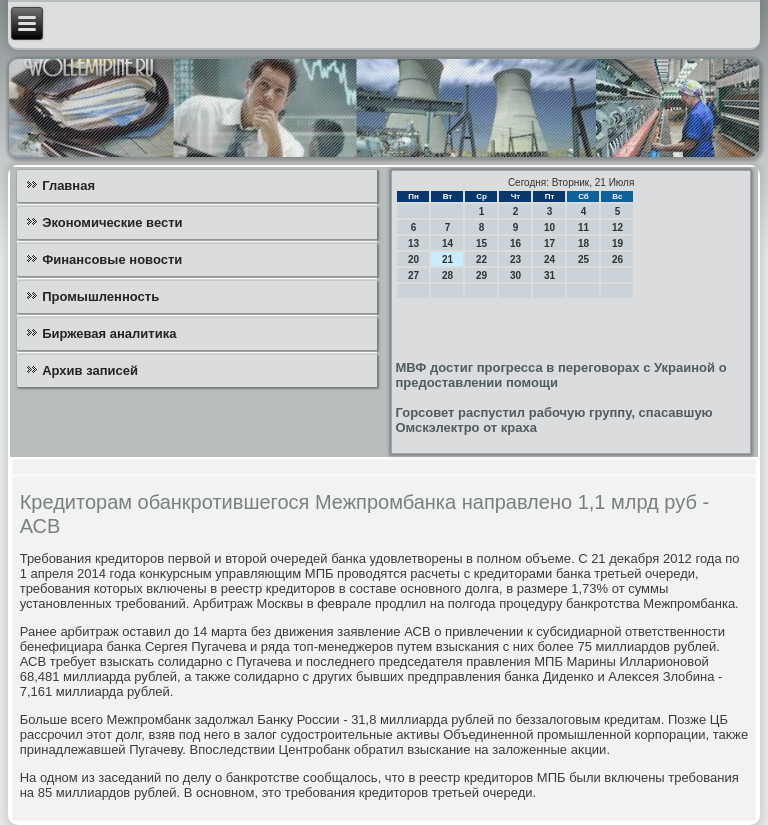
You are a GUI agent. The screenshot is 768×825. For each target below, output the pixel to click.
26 (617, 259)
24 (549, 259)
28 (447, 275)
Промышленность (100, 296)
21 (447, 259)
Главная (68, 185)
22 (481, 259)
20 (413, 259)
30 (515, 275)
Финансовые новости (112, 259)
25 (583, 259)
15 (481, 243)
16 (515, 243)
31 (549, 275)
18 (583, 243)
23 (515, 259)
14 (447, 243)
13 (413, 243)
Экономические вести (112, 222)
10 (549, 227)
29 (481, 275)
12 (617, 227)
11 (583, 227)
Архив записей (90, 370)
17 (549, 243)
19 (617, 243)
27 (413, 275)
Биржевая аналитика (109, 333)
